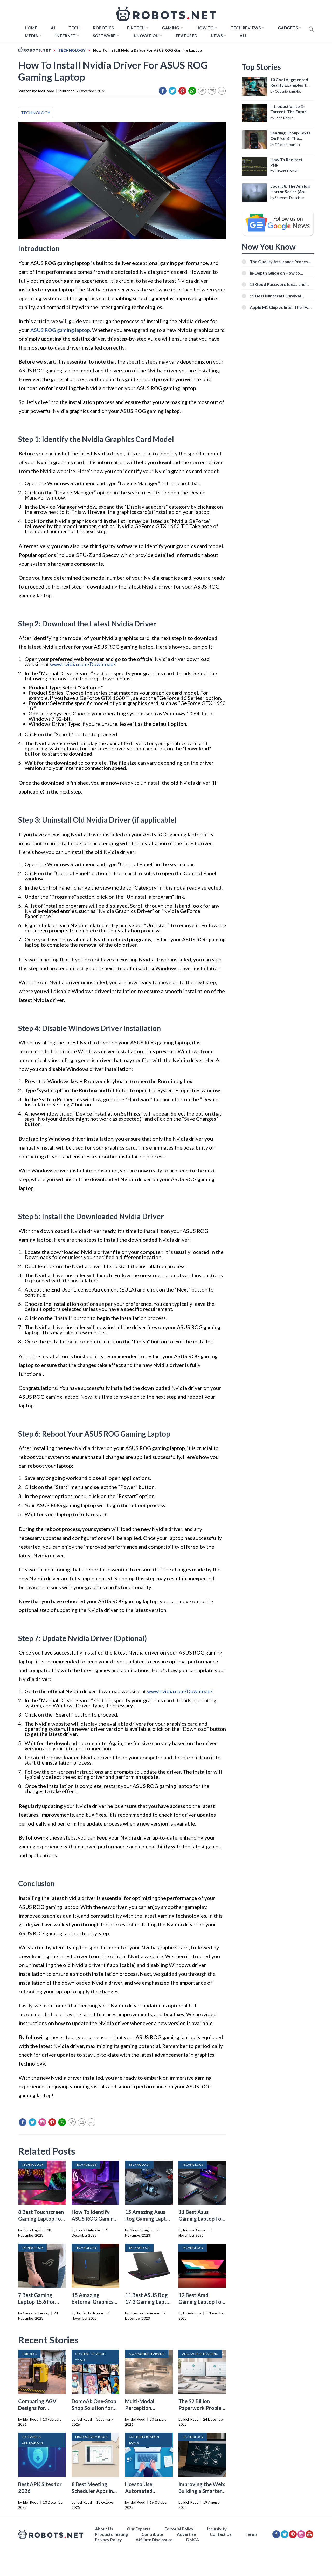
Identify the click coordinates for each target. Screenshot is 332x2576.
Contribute (152, 2534)
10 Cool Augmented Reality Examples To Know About (289, 82)
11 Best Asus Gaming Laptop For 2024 (200, 2219)
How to (205, 27)
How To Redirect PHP (286, 162)
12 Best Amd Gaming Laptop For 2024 (200, 2302)
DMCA (192, 2539)
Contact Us (221, 2534)
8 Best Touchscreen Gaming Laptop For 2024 (41, 2219)
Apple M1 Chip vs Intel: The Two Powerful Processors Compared (281, 307)
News (217, 35)
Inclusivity (217, 2528)
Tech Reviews (246, 27)
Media (31, 35)
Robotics (103, 27)
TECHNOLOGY (35, 112)
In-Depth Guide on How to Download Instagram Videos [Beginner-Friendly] (277, 272)
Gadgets (288, 27)
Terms (251, 2534)
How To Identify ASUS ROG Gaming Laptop (94, 2219)
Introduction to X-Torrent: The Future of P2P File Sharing (289, 109)
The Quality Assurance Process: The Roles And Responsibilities (280, 261)
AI (53, 27)
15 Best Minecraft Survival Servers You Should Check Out (279, 295)
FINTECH (136, 27)
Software (104, 35)
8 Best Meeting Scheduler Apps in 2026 (92, 2491)
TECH (74, 27)
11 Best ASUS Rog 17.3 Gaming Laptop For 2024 (148, 2302)
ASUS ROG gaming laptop (60, 330)
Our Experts (139, 2528)
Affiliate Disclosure (154, 2539)
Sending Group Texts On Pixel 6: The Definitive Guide (290, 135)
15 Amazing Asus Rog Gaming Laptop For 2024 (148, 2219)
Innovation (146, 35)
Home (31, 27)
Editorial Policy (178, 2528)
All (243, 35)
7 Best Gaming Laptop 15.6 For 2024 (36, 2302)
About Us (104, 2528)
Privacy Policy (108, 2539)
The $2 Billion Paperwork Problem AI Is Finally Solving (202, 2408)
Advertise (186, 2534)
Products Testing (111, 2534)
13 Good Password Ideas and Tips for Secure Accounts (278, 284)
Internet (65, 35)
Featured (186, 35)
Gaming (170, 27)
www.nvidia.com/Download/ (82, 664)
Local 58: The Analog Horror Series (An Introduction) (290, 188)
